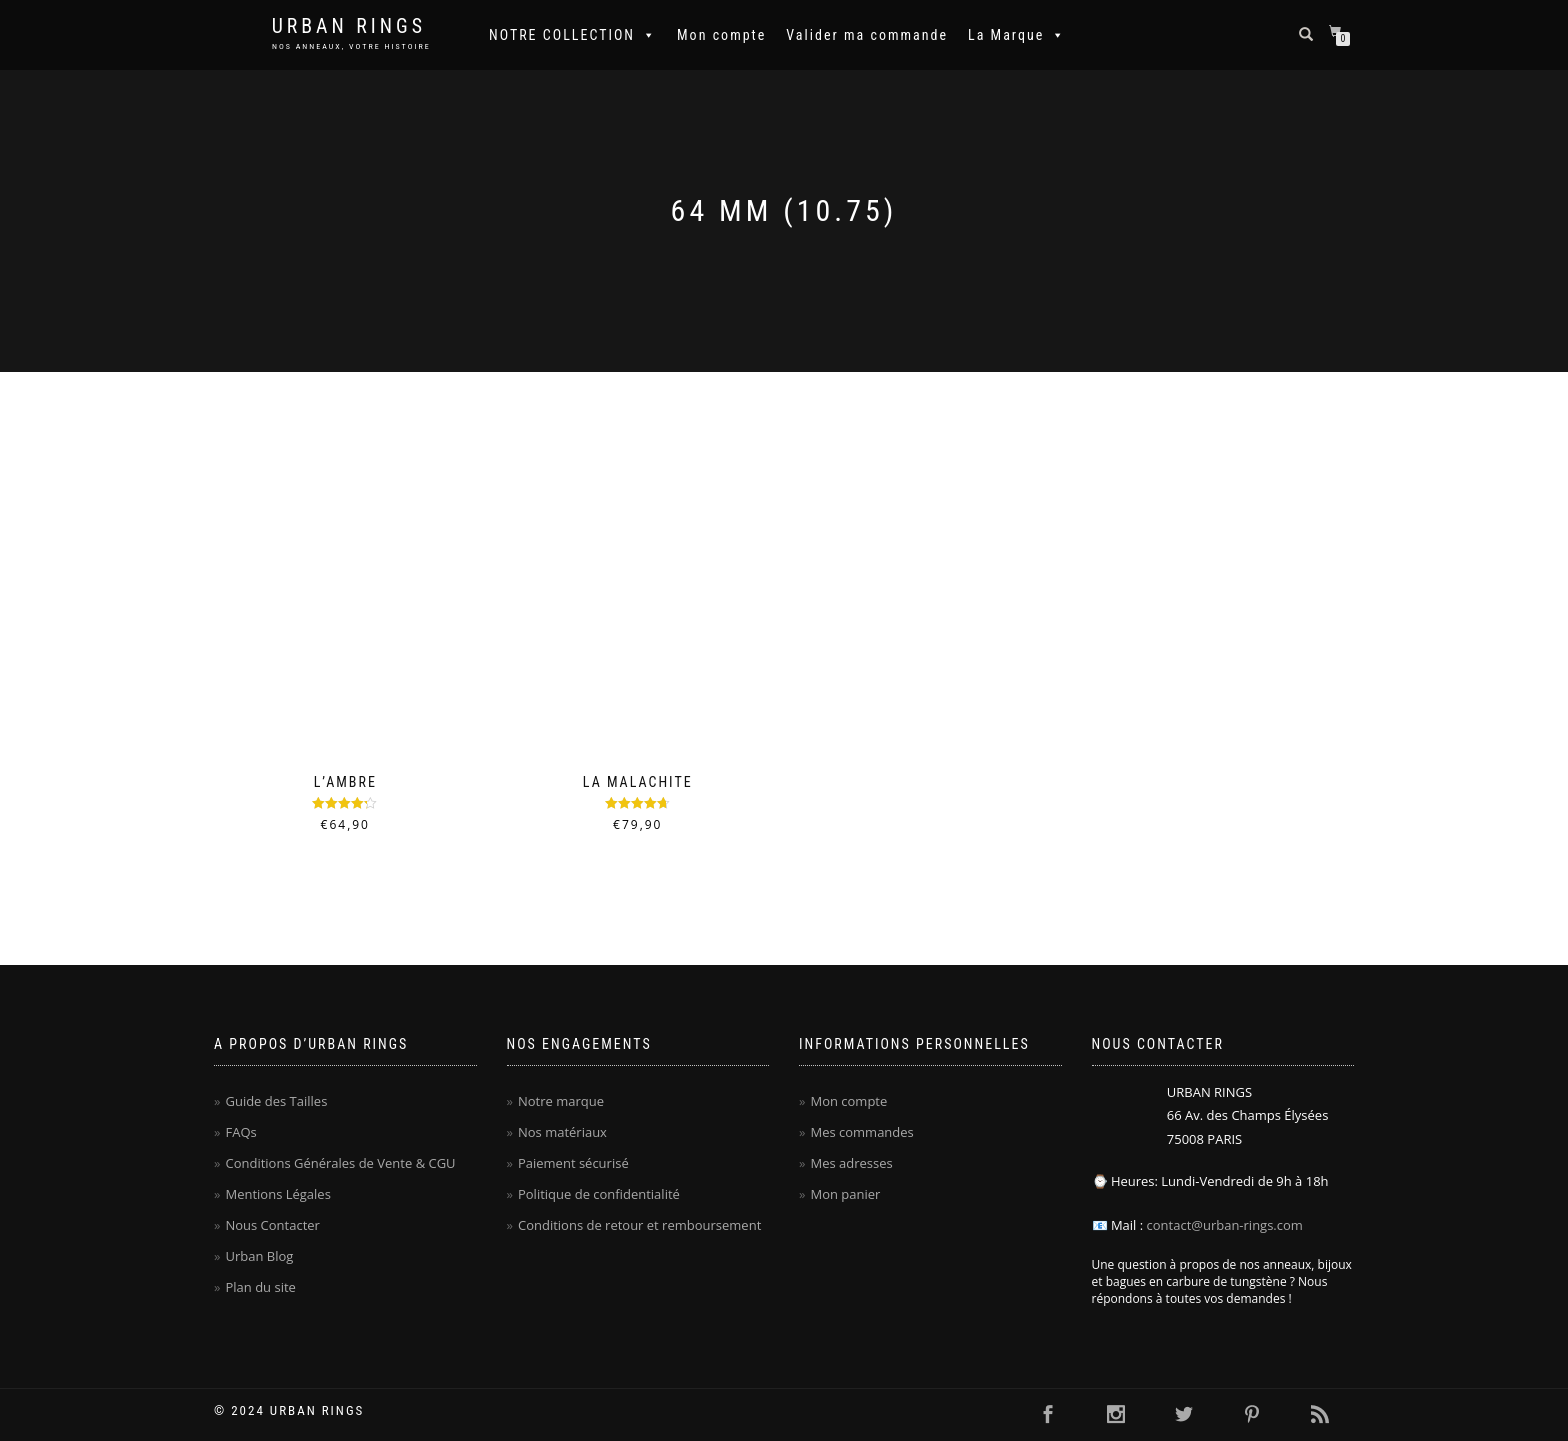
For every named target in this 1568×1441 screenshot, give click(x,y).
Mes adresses (851, 1163)
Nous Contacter (272, 1225)
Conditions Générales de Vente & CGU (340, 1163)
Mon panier (845, 1194)
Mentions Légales (277, 1194)
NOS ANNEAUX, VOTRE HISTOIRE (351, 46)
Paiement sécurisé (573, 1163)
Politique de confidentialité (599, 1194)
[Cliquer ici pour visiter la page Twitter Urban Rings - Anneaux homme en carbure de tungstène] (1184, 1415)
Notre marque (561, 1101)
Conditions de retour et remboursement (639, 1225)
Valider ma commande (867, 35)
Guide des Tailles (276, 1101)
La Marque (1017, 35)
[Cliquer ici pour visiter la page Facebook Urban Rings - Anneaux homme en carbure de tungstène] (1048, 1415)
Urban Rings (349, 26)
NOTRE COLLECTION (573, 35)
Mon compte (721, 35)
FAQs (240, 1132)
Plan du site (260, 1287)
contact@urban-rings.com (1225, 1225)
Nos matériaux (562, 1132)
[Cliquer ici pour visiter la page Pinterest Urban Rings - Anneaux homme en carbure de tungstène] (1252, 1415)
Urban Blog (259, 1256)
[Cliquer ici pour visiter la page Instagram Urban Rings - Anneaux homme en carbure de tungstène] (1116, 1415)
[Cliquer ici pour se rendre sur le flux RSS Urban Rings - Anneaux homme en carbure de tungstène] (1320, 1415)
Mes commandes (861, 1132)
